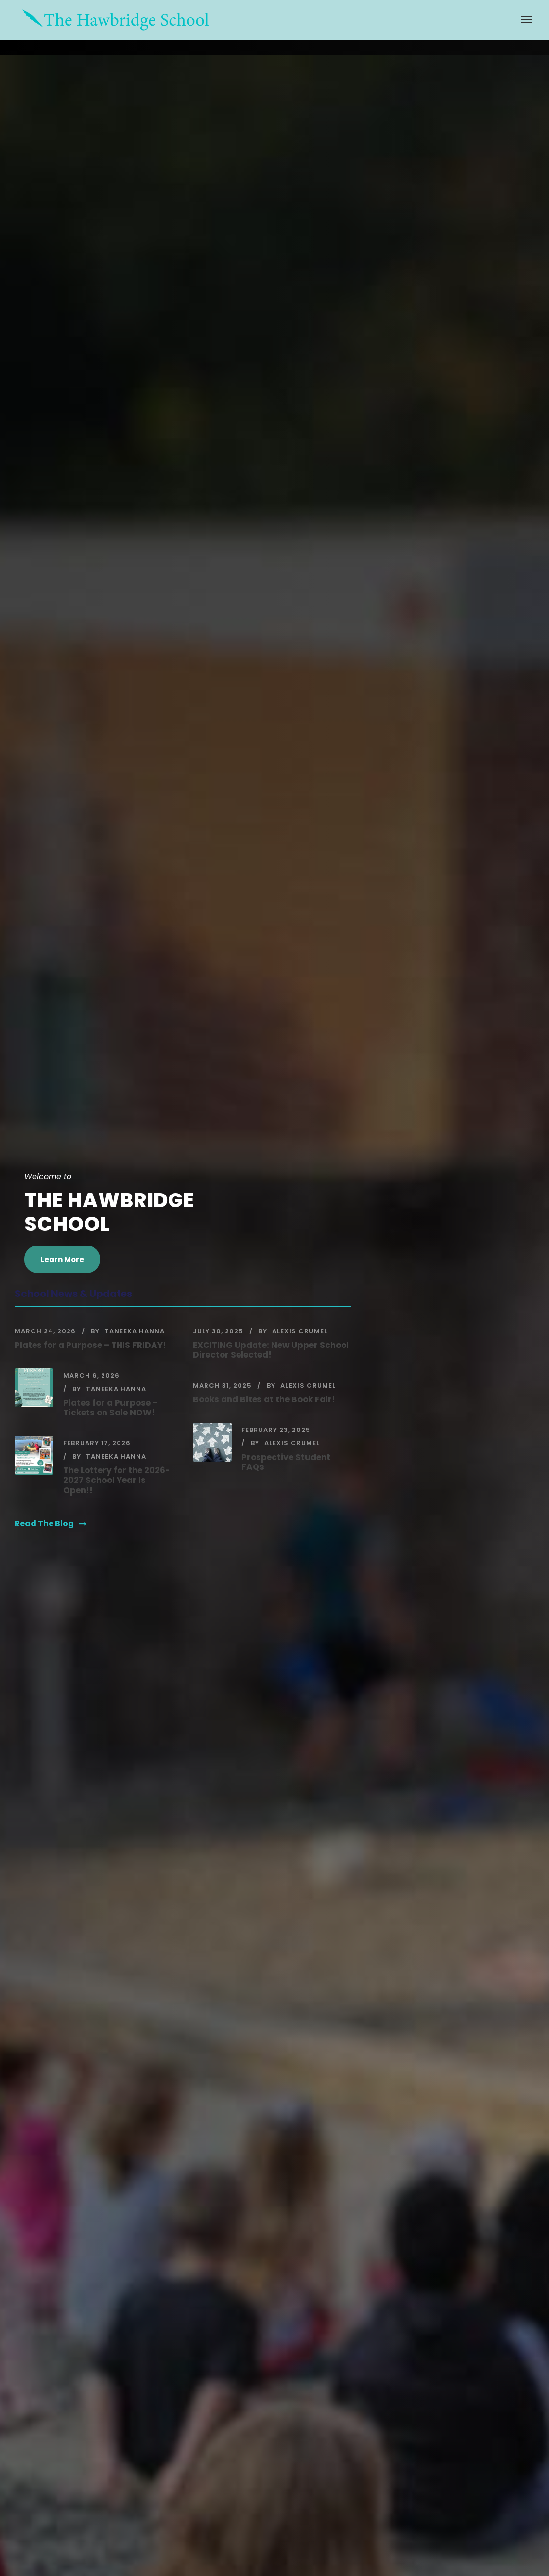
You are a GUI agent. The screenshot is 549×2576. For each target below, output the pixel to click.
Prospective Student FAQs (285, 1462)
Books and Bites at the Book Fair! (264, 1399)
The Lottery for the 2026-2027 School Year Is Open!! (116, 1480)
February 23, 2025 (275, 1429)
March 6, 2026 (91, 1375)
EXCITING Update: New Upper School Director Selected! (271, 1350)
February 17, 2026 (97, 1443)
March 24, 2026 (45, 1331)
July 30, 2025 (218, 1331)
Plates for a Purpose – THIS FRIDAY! (90, 1345)
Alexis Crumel (299, 1331)
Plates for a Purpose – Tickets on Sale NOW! (110, 1407)
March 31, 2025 (222, 1385)
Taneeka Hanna (134, 1331)
